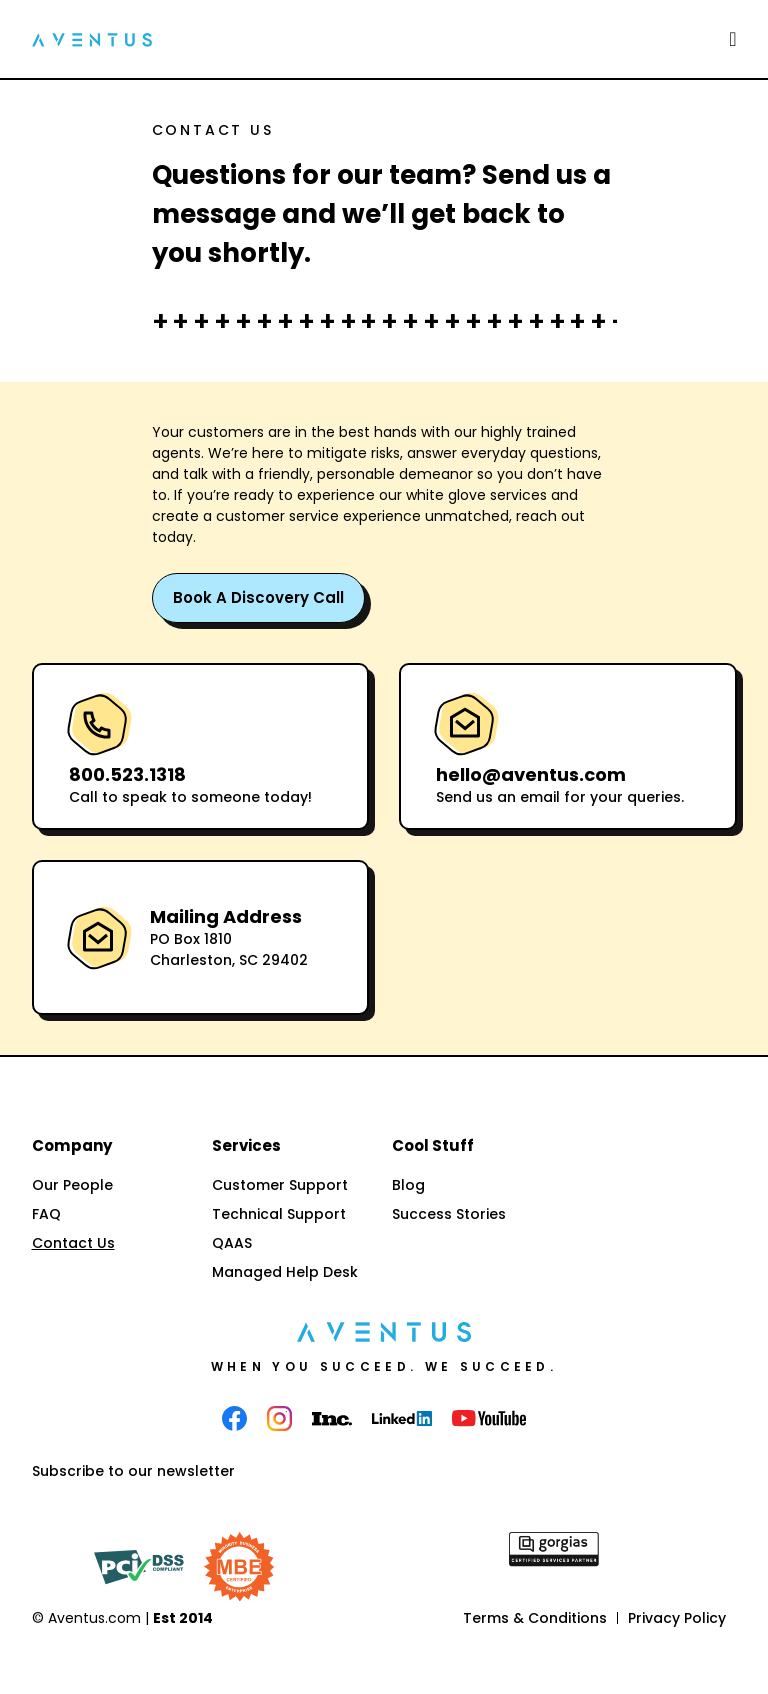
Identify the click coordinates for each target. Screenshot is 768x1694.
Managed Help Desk (285, 1272)
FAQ (46, 1214)
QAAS (232, 1243)
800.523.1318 (127, 774)
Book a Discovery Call (258, 597)
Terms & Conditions (535, 1618)
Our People (72, 1185)
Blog (408, 1185)
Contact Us (73, 1243)
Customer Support (280, 1185)
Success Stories (449, 1214)
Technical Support (279, 1214)
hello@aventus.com (531, 774)
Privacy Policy (677, 1618)
